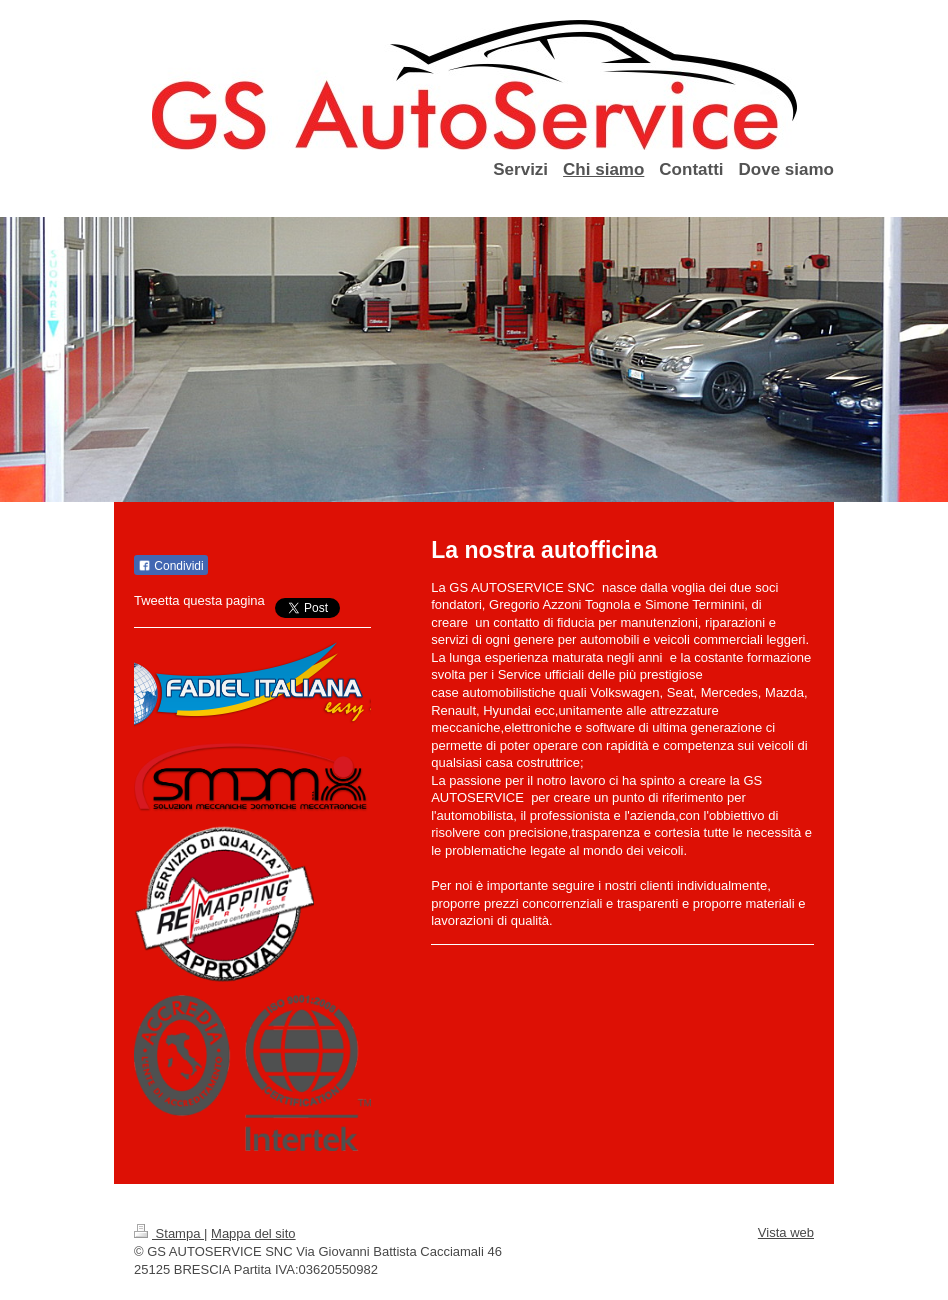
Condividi (171, 566)
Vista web (786, 1232)
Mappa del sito (253, 1233)
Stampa (169, 1233)
